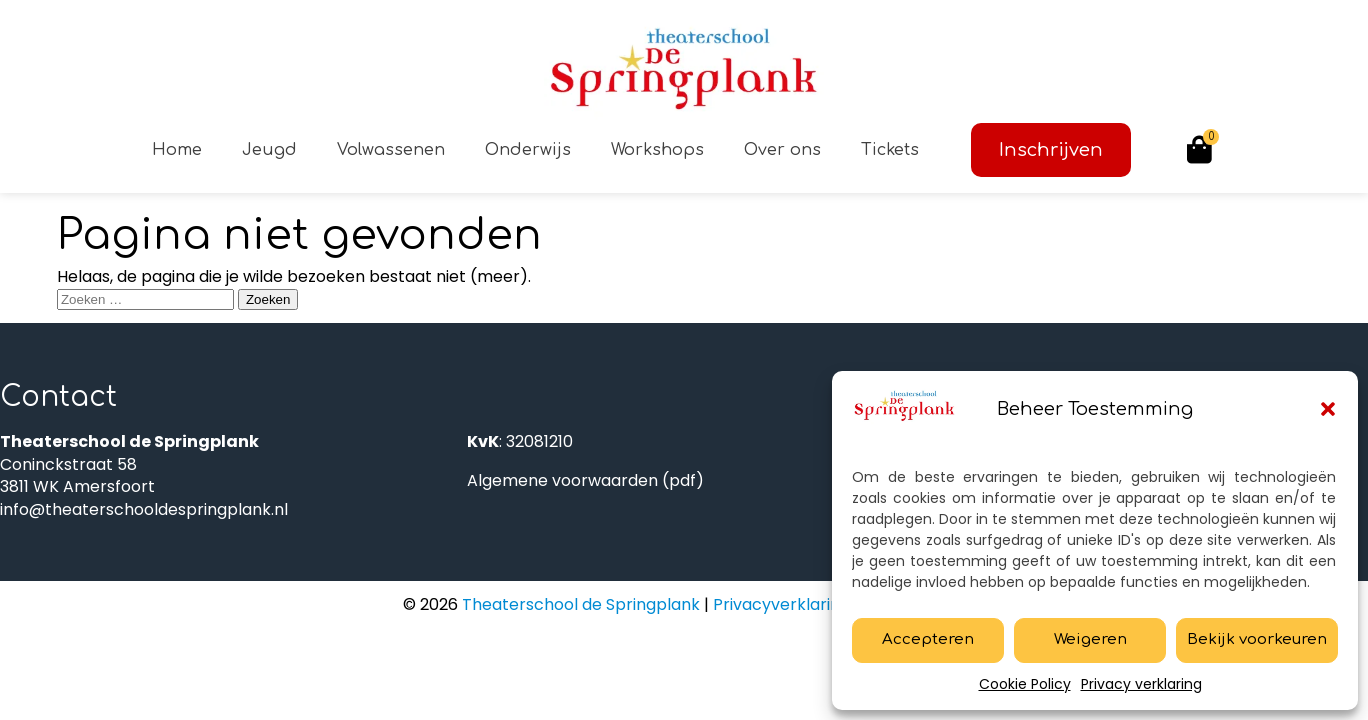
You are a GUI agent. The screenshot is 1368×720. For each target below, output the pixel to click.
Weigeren (1090, 639)
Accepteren (928, 639)
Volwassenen (391, 150)
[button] (1328, 409)
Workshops (657, 150)
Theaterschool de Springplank (579, 604)
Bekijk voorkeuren (1257, 639)
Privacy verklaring (1141, 684)
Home (177, 150)
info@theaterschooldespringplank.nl (144, 509)
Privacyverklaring (781, 604)
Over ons (782, 150)
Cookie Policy (1025, 684)
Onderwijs (528, 150)
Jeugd (269, 150)
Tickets (890, 150)
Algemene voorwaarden (562, 480)
